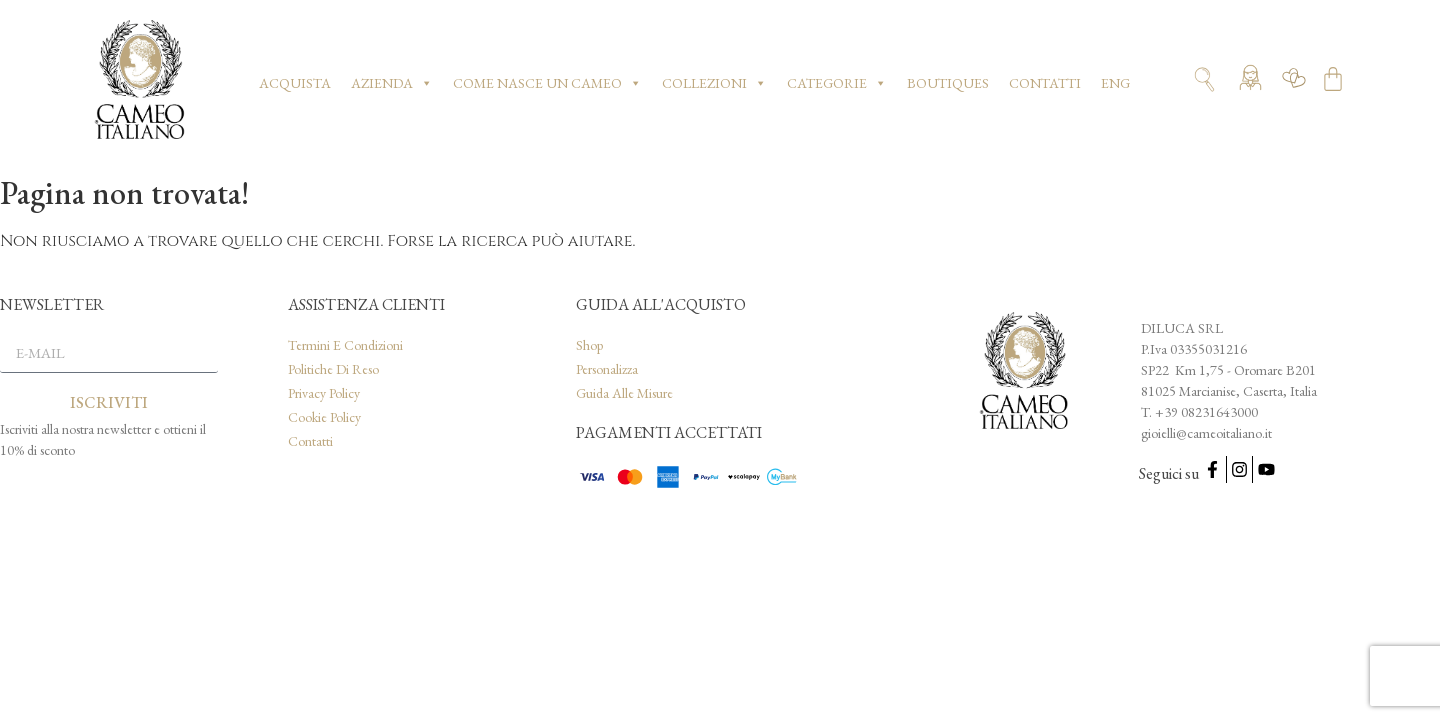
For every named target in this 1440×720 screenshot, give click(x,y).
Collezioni (714, 83)
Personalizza (607, 369)
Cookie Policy (324, 417)
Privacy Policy (324, 393)
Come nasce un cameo (547, 83)
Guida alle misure (624, 393)
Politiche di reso (333, 369)
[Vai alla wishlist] (1294, 83)
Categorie (837, 83)
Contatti (1045, 83)
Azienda (392, 83)
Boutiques (948, 83)
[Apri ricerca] (1204, 79)
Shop (589, 345)
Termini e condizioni (345, 345)
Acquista (295, 83)
